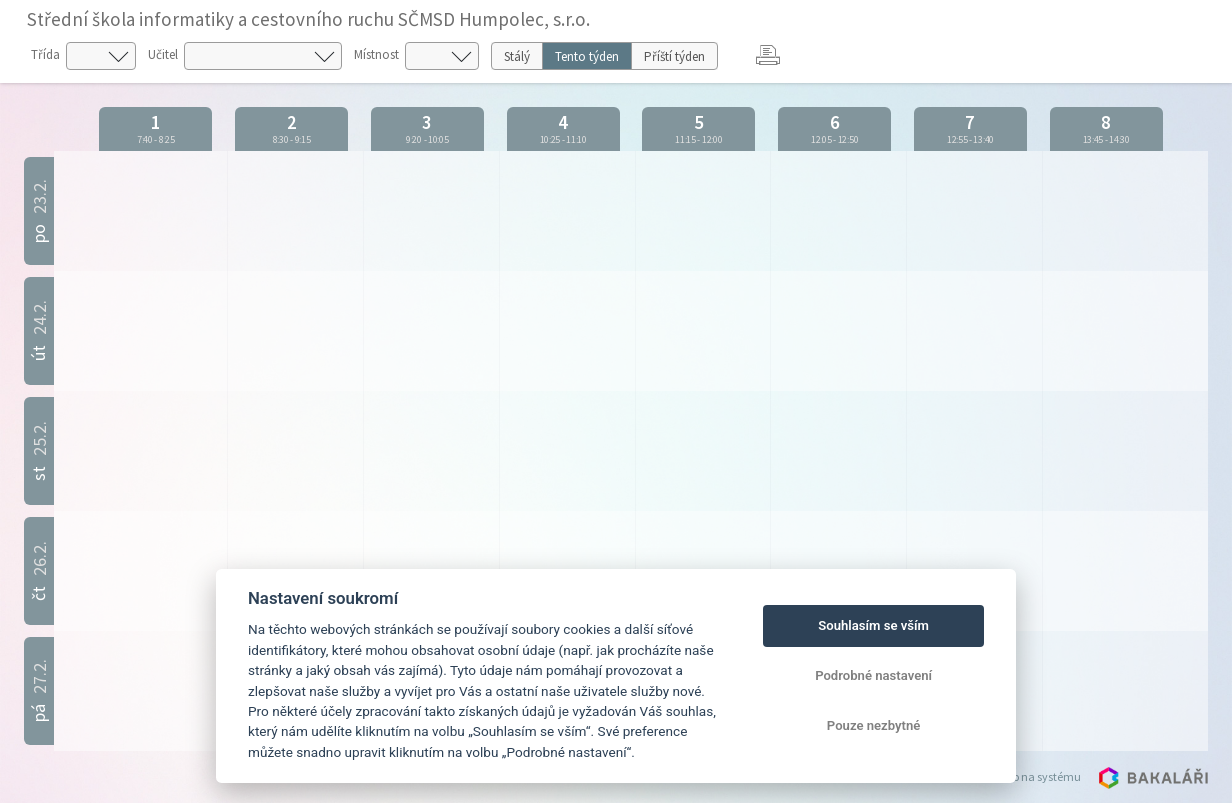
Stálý (517, 56)
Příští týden (674, 56)
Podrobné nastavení (873, 675)
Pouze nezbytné (874, 725)
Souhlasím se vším (873, 625)
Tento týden (587, 56)
